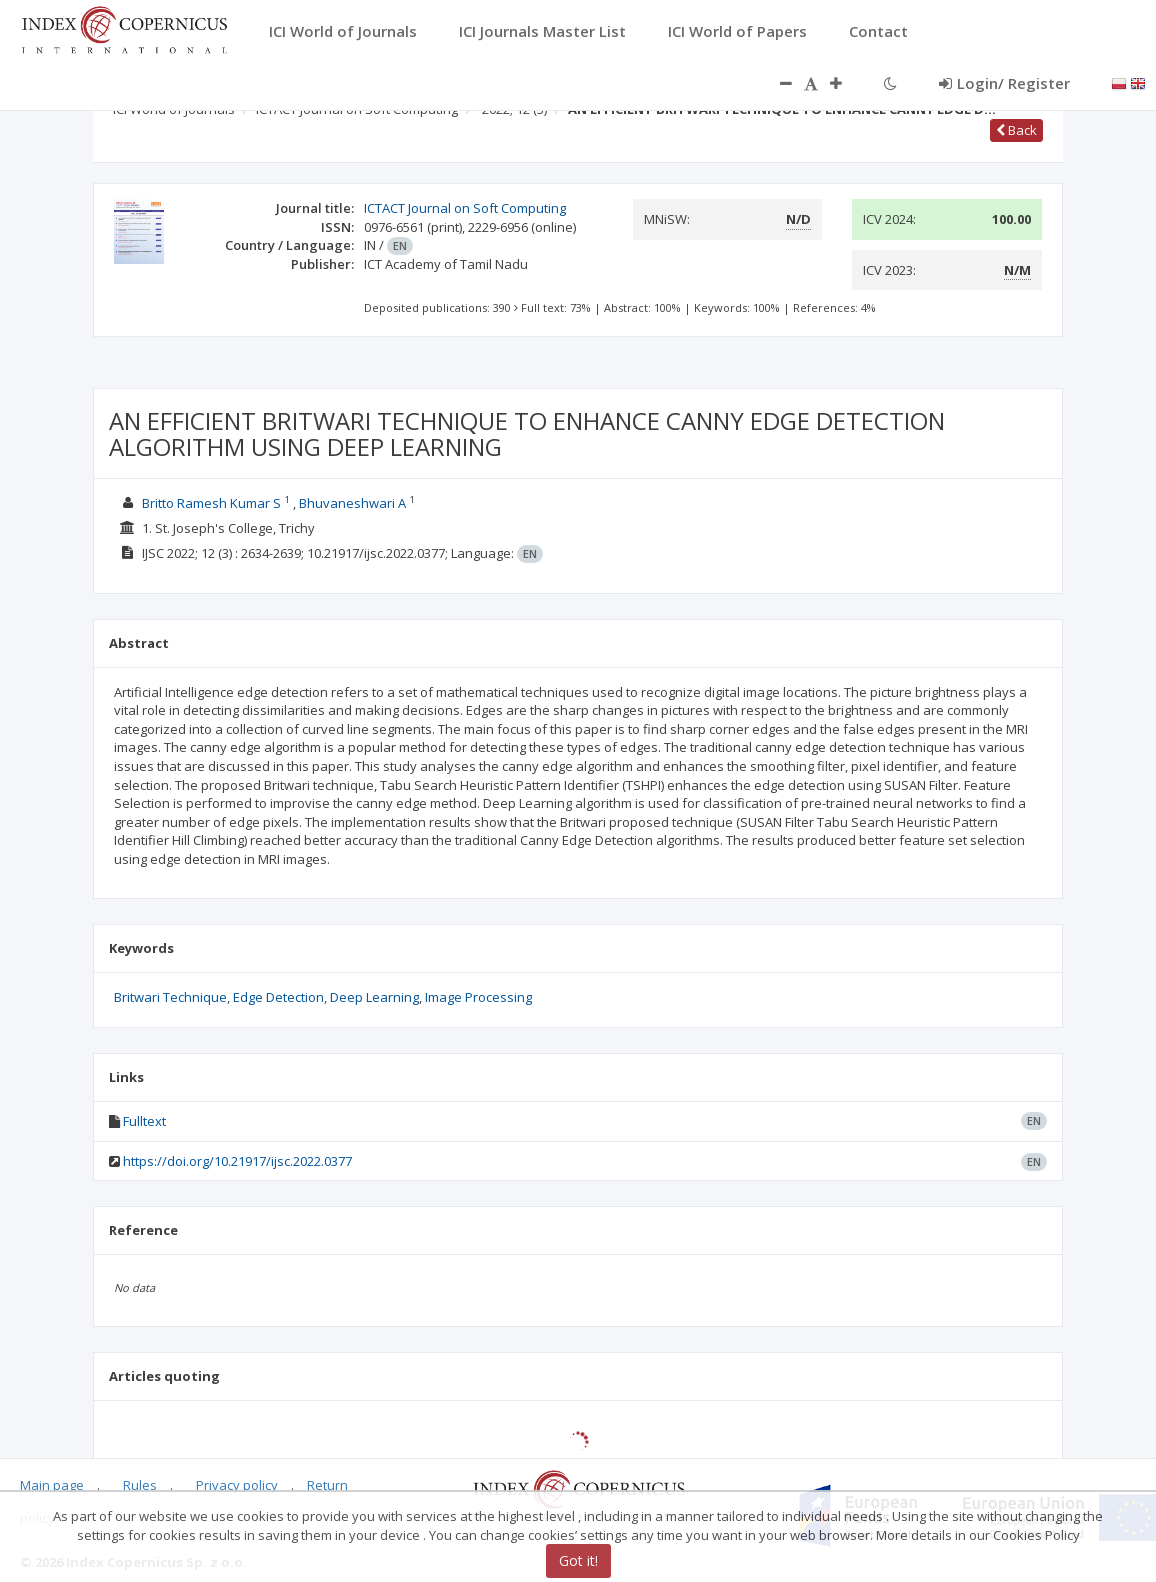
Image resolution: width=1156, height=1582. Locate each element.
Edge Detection (278, 997)
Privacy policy (237, 1485)
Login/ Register (1004, 83)
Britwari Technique (170, 997)
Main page (52, 1485)
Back (1016, 130)
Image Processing (478, 997)
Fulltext (144, 1121)
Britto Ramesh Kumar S (211, 503)
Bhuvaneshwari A (352, 503)
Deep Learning (374, 997)
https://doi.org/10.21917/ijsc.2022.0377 (237, 1161)
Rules (140, 1485)
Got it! (578, 1560)
